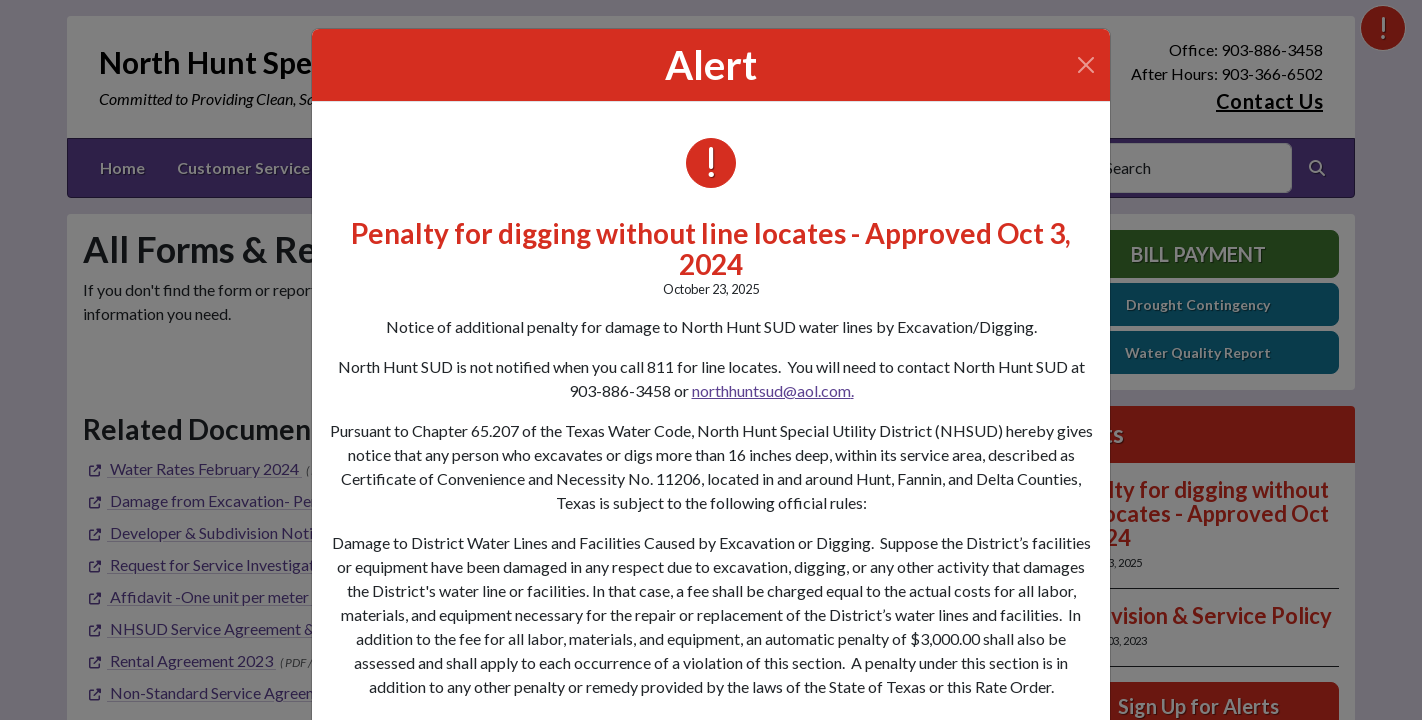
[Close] (1086, 65)
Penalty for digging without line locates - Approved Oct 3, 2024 (711, 248)
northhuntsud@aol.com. (773, 390)
